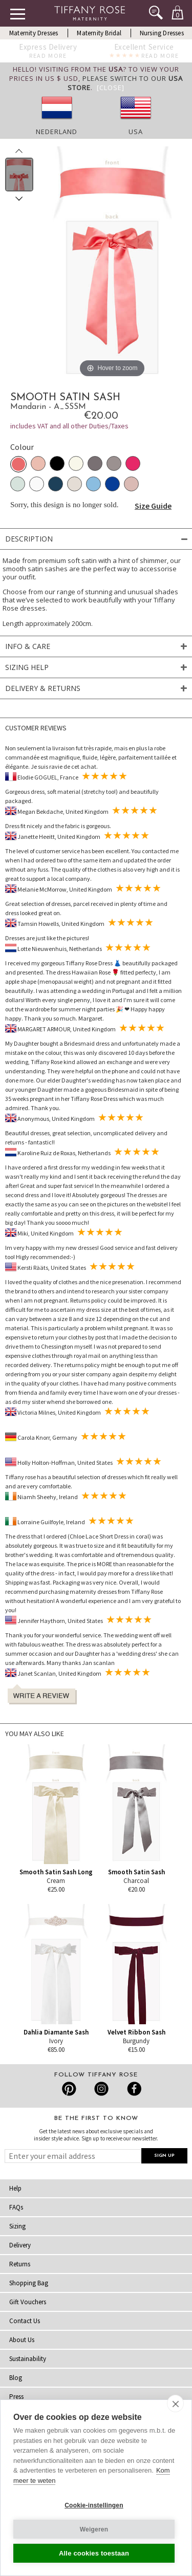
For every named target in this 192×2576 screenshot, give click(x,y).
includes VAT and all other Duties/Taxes (69, 425)
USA (136, 131)
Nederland (56, 131)
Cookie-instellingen (94, 2505)
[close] (175, 2403)
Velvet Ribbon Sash (136, 2032)
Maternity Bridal (99, 33)
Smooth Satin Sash (136, 1872)
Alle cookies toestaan (94, 2553)
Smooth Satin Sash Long (56, 1872)
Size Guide (153, 506)
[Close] (110, 87)
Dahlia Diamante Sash (56, 2032)
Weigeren (94, 2529)
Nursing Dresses (162, 33)
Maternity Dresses (33, 33)
